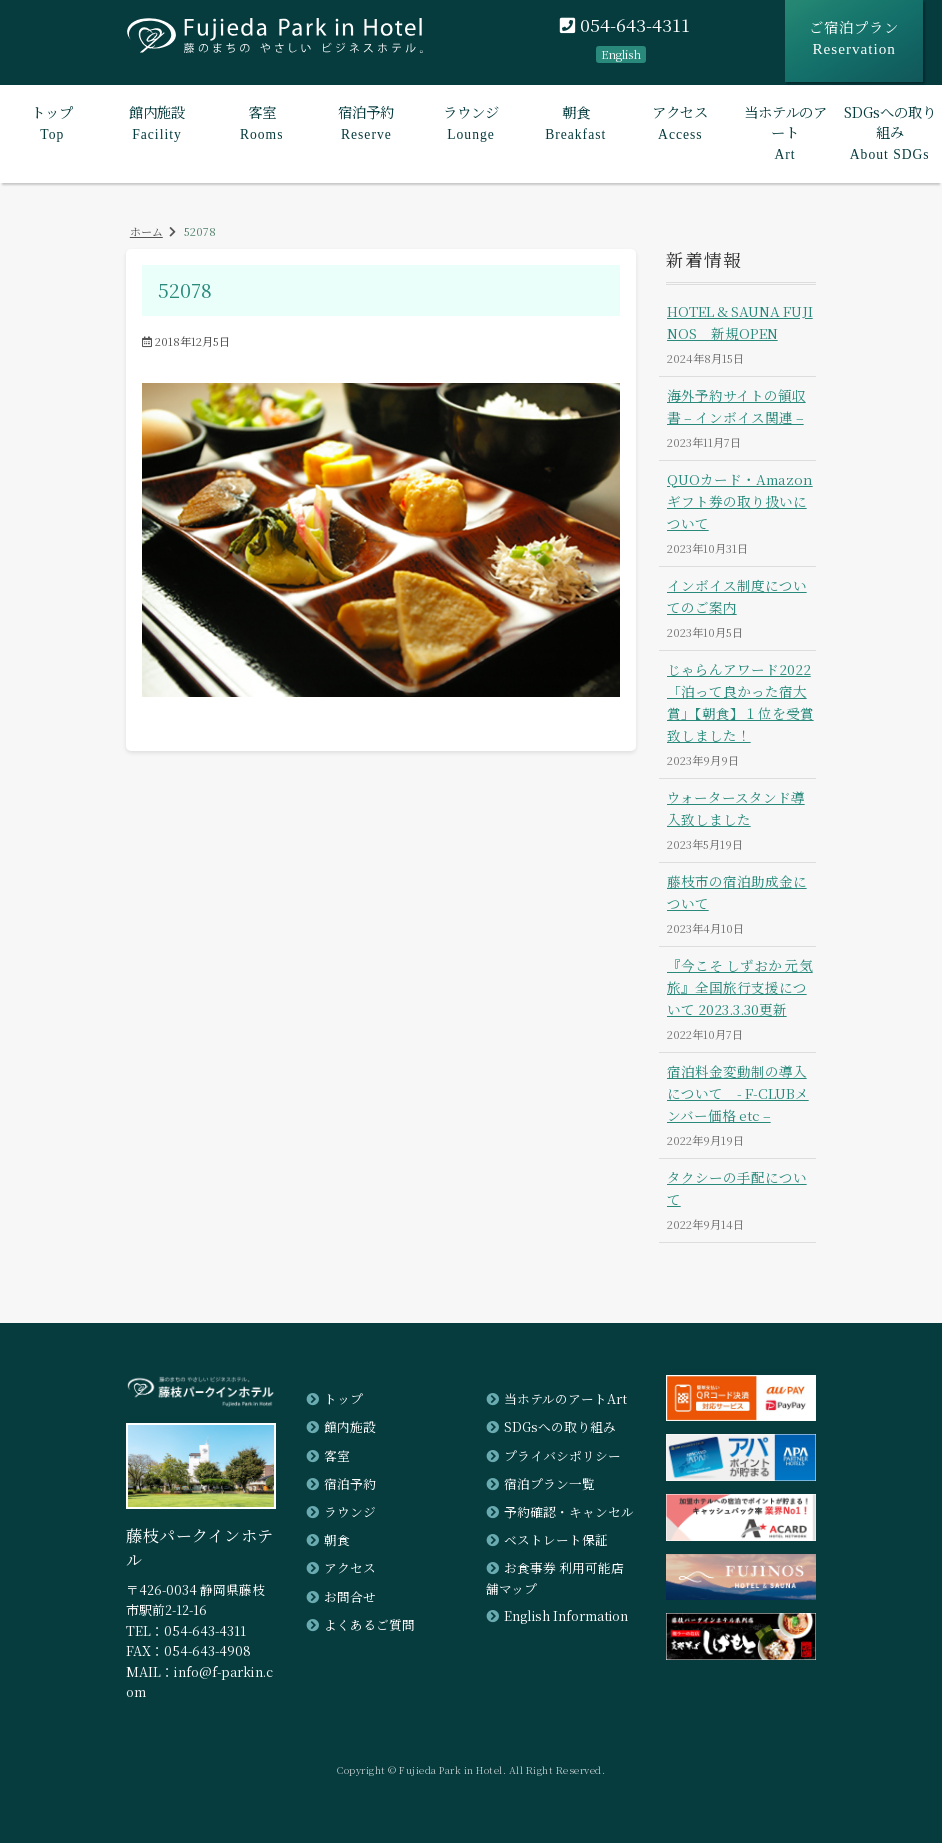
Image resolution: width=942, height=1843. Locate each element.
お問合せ (350, 1595)
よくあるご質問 (369, 1624)
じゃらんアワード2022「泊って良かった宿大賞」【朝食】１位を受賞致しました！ (740, 701)
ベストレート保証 (556, 1539)
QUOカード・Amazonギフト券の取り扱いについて (740, 501)
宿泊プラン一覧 (549, 1483)
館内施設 (350, 1426)
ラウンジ (350, 1511)
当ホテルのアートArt (565, 1398)
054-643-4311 (625, 25)
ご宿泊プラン (854, 38)
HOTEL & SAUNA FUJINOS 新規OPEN (740, 322)
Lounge (471, 121)
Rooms (261, 121)
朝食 (337, 1539)
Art (785, 131)
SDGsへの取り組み (560, 1426)
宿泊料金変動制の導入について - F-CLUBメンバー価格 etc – (738, 1093)
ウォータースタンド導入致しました (736, 808)
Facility (157, 121)
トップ (343, 1398)
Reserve (366, 121)
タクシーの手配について (737, 1188)
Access (680, 121)
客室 (337, 1455)
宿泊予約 (350, 1483)
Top (52, 121)
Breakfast (575, 121)
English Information (567, 1615)
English (621, 54)
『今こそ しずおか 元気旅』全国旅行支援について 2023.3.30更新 (740, 987)
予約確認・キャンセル (569, 1511)
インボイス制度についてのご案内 (737, 596)
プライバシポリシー (562, 1455)
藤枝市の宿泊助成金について (737, 892)
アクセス (350, 1567)
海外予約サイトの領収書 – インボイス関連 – (736, 406)
